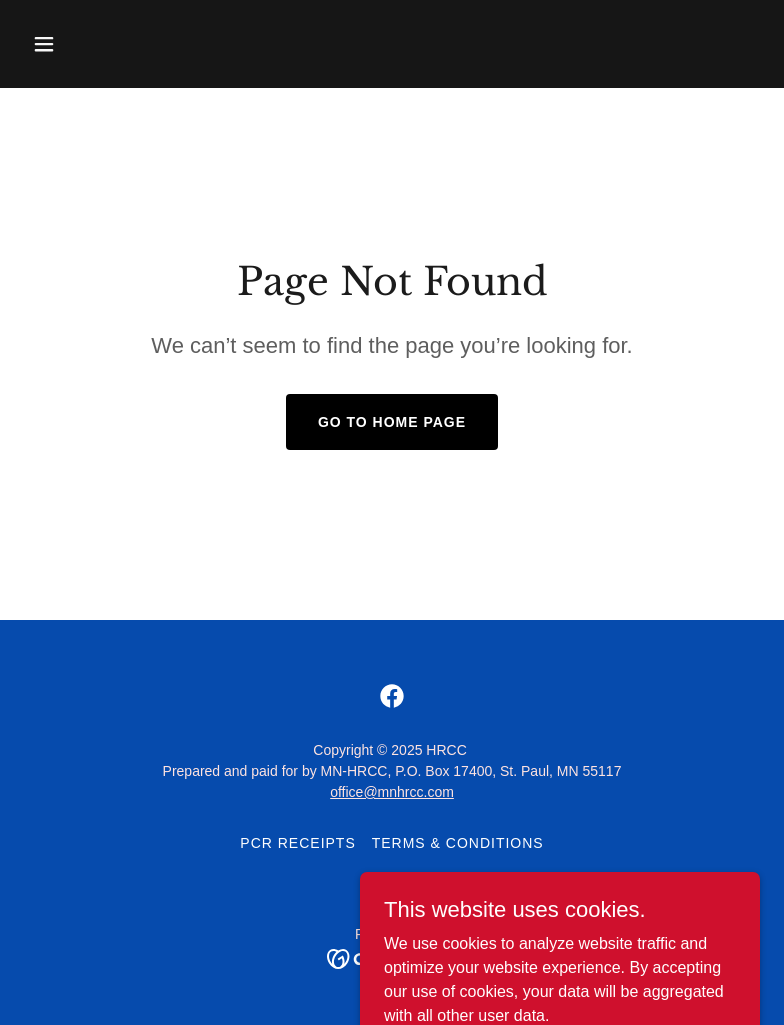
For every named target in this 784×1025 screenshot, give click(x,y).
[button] (79, 44)
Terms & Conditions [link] (458, 843)
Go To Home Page (392, 422)
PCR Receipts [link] (297, 843)
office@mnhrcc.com (392, 792)
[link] (392, 696)
